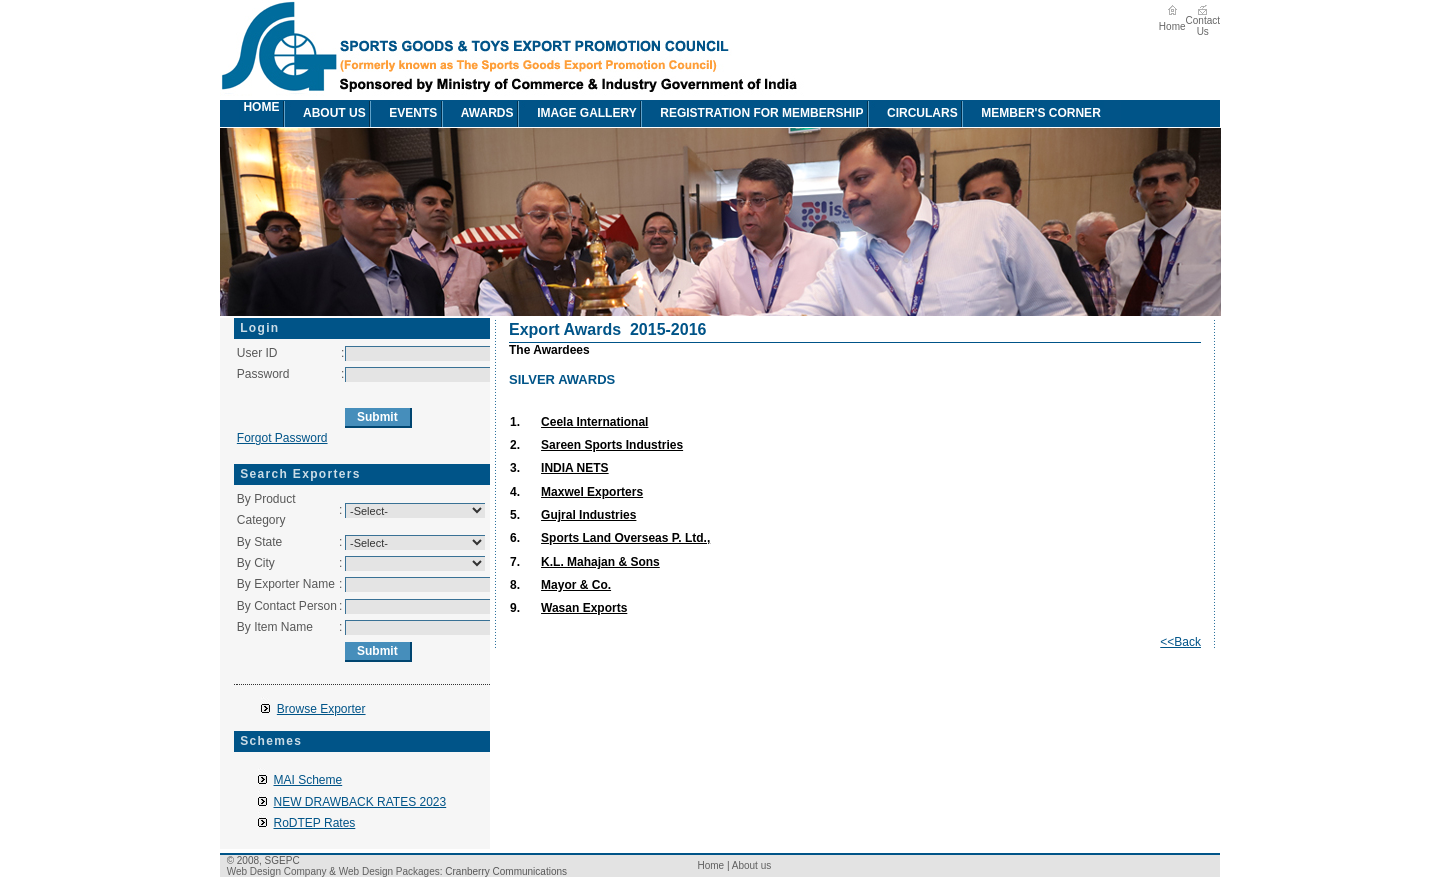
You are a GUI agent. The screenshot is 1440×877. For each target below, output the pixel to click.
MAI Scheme (308, 780)
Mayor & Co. (576, 585)
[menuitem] (231, 113)
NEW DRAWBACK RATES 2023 (360, 802)
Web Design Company (277, 871)
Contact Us (1203, 26)
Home (1172, 26)
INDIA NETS (575, 468)
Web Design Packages (389, 871)
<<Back (1180, 642)
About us (324, 113)
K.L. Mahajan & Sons (600, 562)
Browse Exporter (321, 709)
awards (477, 113)
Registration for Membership (751, 113)
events (403, 113)
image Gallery (577, 113)
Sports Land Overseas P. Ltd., (625, 538)
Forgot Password (282, 438)
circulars (912, 113)
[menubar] (672, 113)
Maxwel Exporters (592, 492)
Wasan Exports (584, 608)
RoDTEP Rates (315, 823)
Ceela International (594, 422)
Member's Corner (1031, 113)
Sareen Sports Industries (612, 445)
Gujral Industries (588, 515)
